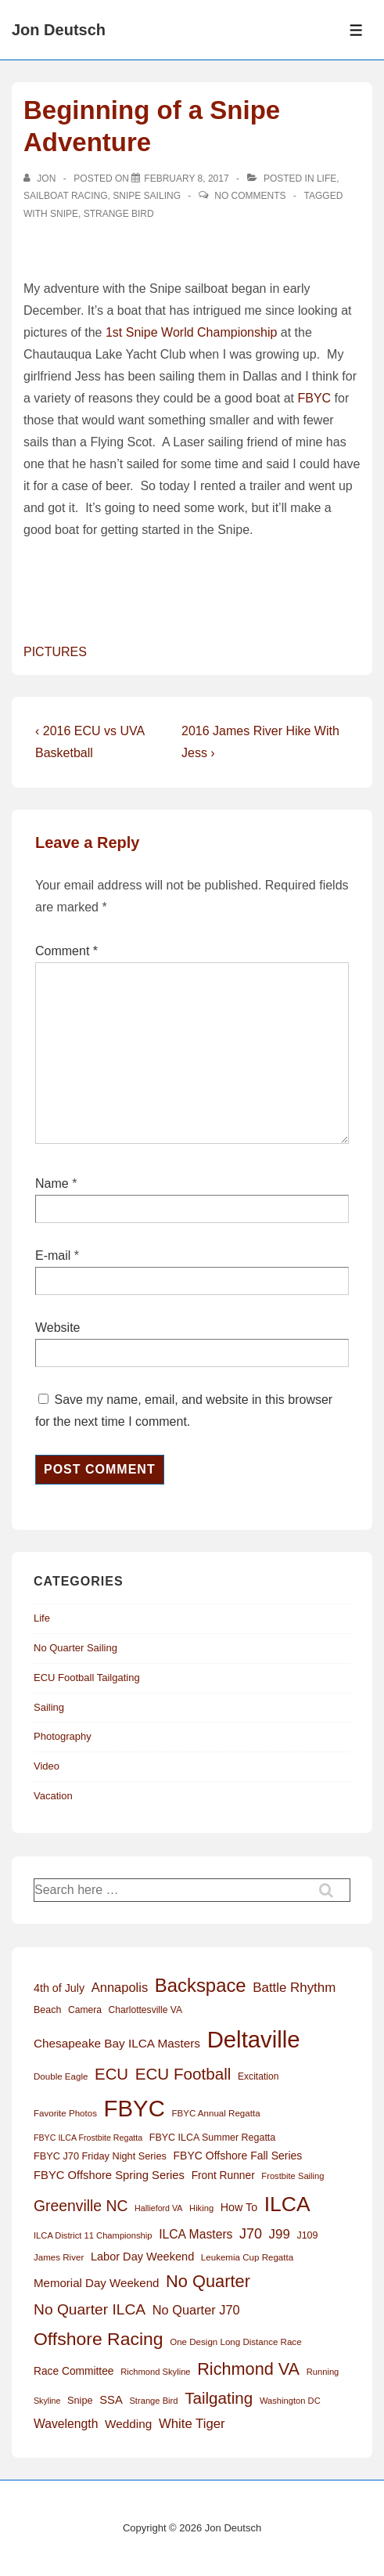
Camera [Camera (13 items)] (85, 2009)
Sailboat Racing (65, 195)
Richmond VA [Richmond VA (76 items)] (248, 2369)
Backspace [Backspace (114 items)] (200, 1985)
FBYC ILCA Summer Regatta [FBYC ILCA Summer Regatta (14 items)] (212, 2137)
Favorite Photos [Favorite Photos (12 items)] (65, 2113)
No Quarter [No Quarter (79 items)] (208, 2281)
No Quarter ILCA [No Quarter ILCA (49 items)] (89, 2309)
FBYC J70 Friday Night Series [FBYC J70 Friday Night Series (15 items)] (100, 2156)
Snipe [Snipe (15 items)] (80, 2400)
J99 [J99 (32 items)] (279, 2234)
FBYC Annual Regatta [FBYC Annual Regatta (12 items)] (215, 2113)
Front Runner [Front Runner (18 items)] (223, 2175)
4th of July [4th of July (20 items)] (59, 1988)
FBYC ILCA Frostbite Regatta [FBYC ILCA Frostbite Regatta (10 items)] (88, 2137)
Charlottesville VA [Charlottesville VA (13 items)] (145, 2009)
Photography (63, 1736)
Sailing (49, 1707)
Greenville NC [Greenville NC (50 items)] (80, 2205)
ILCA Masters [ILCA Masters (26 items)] (195, 2234)
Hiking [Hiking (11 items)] (201, 2208)
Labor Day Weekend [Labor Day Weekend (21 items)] (142, 2256)
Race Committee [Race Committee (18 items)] (74, 2371)
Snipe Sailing (147, 195)
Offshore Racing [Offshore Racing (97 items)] (98, 2339)
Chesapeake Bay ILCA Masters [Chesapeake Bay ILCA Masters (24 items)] (117, 2043)
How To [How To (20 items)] (239, 2207)
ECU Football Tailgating (87, 1677)
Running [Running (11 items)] (323, 2371)
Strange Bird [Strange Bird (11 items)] (153, 2400)
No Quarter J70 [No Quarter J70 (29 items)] (196, 2310)
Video (46, 1766)
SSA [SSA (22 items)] (111, 2400)
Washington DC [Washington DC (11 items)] (290, 2400)
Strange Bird (119, 213)
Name (52, 1183)
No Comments (249, 195)
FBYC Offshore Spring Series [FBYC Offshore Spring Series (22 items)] (109, 2175)
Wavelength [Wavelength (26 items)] (66, 2423)
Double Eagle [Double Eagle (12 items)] (61, 2076)
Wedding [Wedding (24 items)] (128, 2423)
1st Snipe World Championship (191, 332)
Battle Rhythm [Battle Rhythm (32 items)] (294, 1987)
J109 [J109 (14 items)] (307, 2235)
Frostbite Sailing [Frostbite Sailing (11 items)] (292, 2176)
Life (326, 178)
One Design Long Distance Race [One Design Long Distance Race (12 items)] (235, 2342)
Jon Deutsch (59, 29)
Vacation (53, 1796)
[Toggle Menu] (356, 30)
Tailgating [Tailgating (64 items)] (219, 2398)
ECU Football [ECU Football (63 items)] (183, 2074)
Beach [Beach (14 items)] (47, 2009)
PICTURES (55, 651)
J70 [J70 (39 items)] (250, 2234)
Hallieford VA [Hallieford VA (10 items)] (158, 2208)
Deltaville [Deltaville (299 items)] (253, 2039)
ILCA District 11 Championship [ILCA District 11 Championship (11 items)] (93, 2235)
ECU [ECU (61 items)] (111, 2074)
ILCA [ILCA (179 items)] (287, 2204)
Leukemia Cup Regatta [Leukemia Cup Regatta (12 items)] (247, 2257)
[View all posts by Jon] (41, 178)
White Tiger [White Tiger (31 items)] (192, 2423)
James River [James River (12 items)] (59, 2257)
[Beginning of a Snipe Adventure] (186, 178)
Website (58, 1327)
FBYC (314, 398)
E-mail (52, 1255)
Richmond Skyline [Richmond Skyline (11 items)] (155, 2371)
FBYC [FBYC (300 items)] (134, 2108)
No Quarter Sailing (75, 1648)
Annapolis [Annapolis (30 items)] (120, 1987)
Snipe (64, 213)
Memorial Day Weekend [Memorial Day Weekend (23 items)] (96, 2282)
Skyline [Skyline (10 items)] (47, 2400)
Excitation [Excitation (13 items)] (258, 2076)
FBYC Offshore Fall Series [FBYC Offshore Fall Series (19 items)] (237, 2155)
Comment (66, 951)
